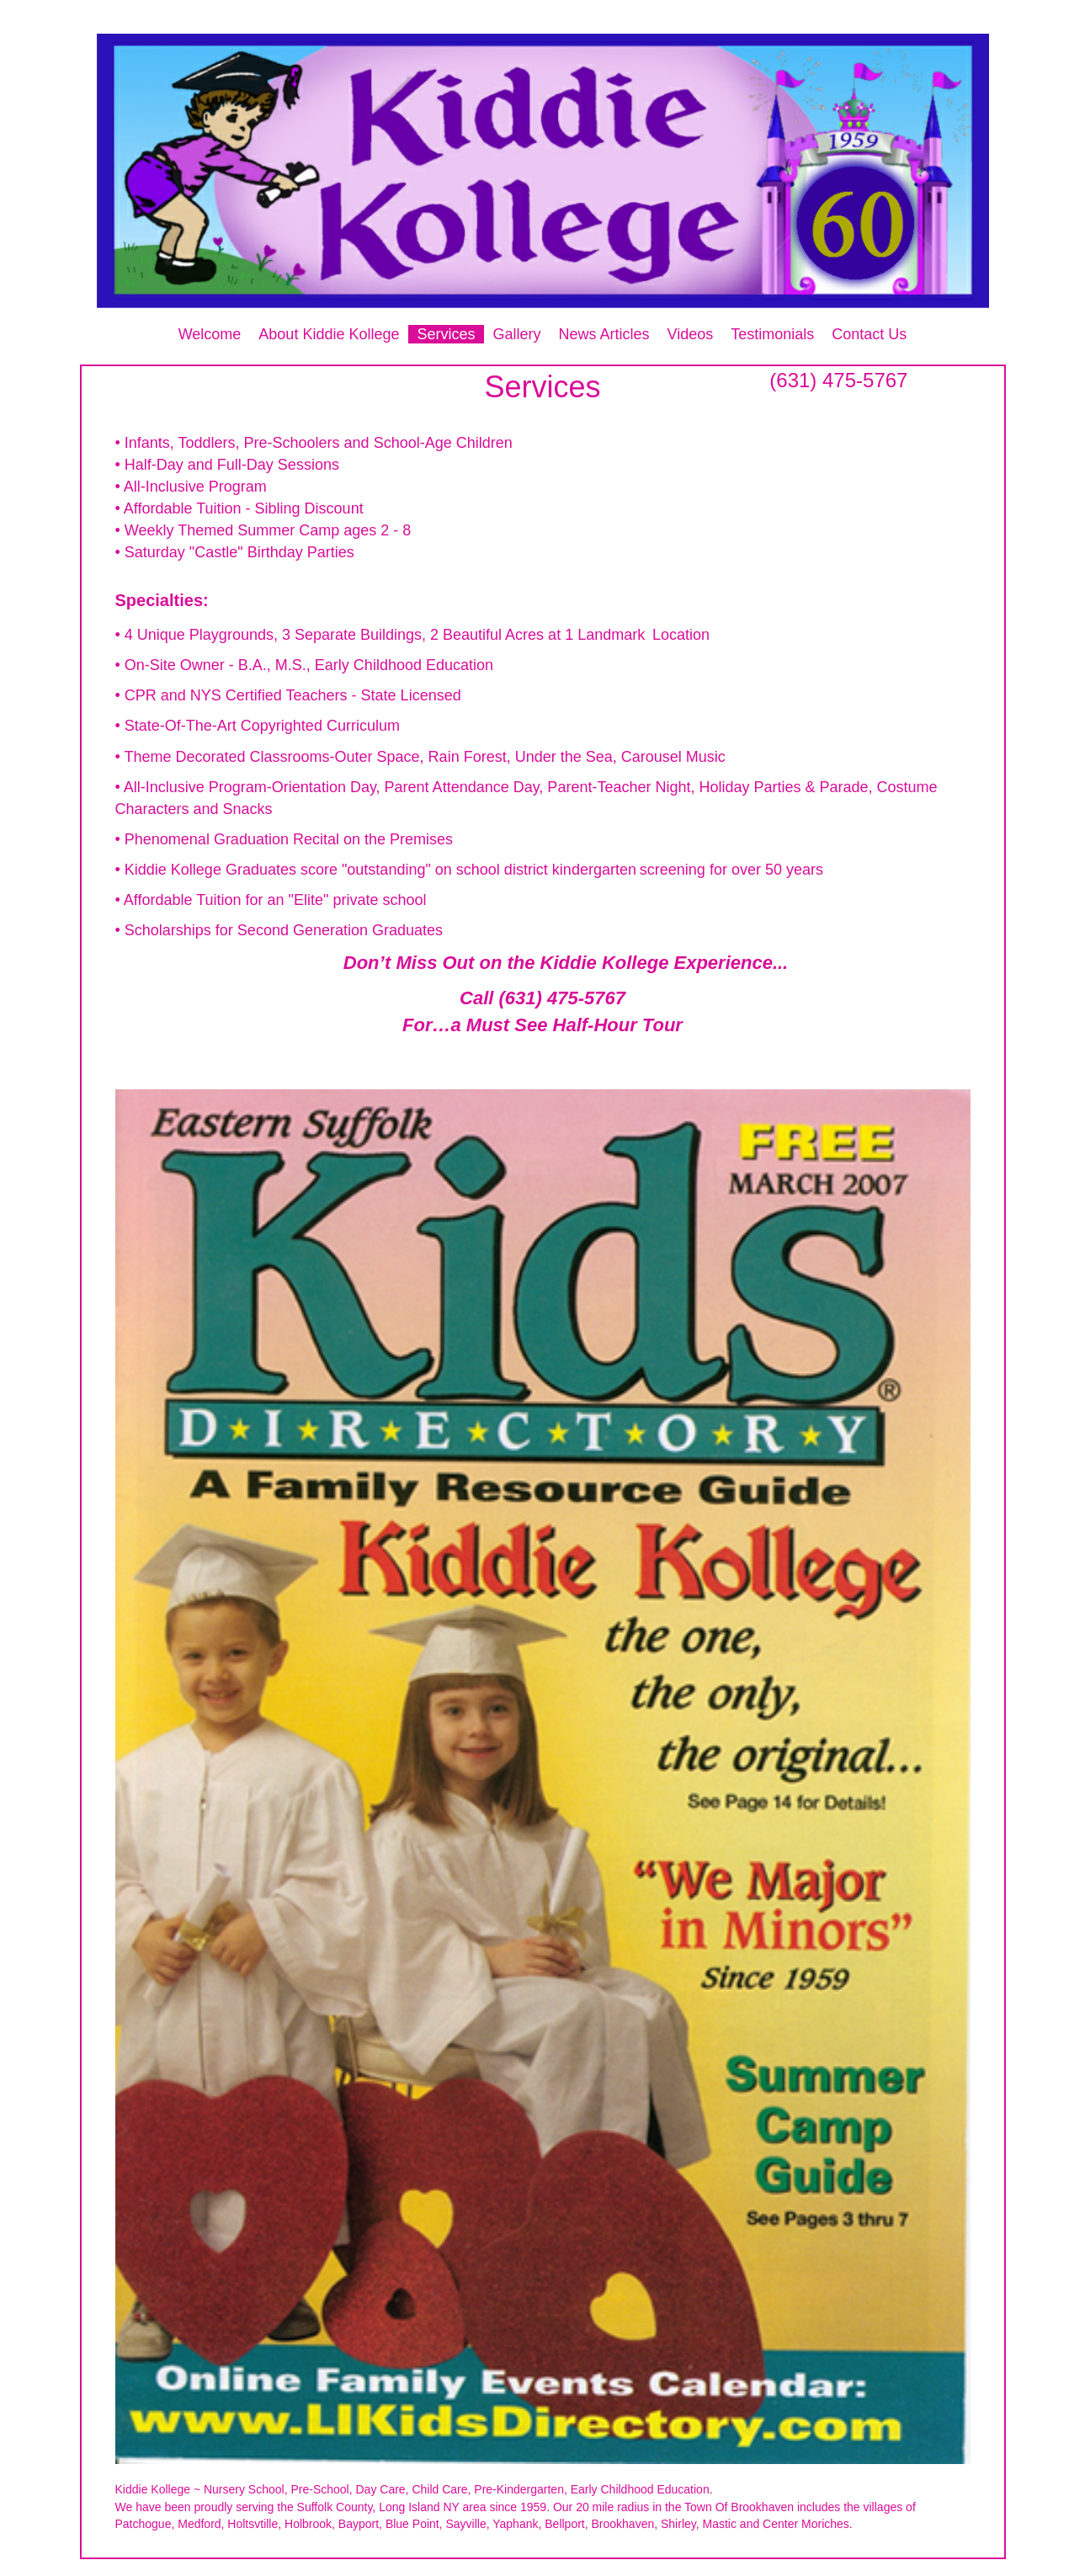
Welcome (210, 334)
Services (446, 334)
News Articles (604, 334)
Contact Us (869, 334)
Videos (690, 334)
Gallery (517, 334)
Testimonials (772, 334)
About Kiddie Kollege (328, 334)
